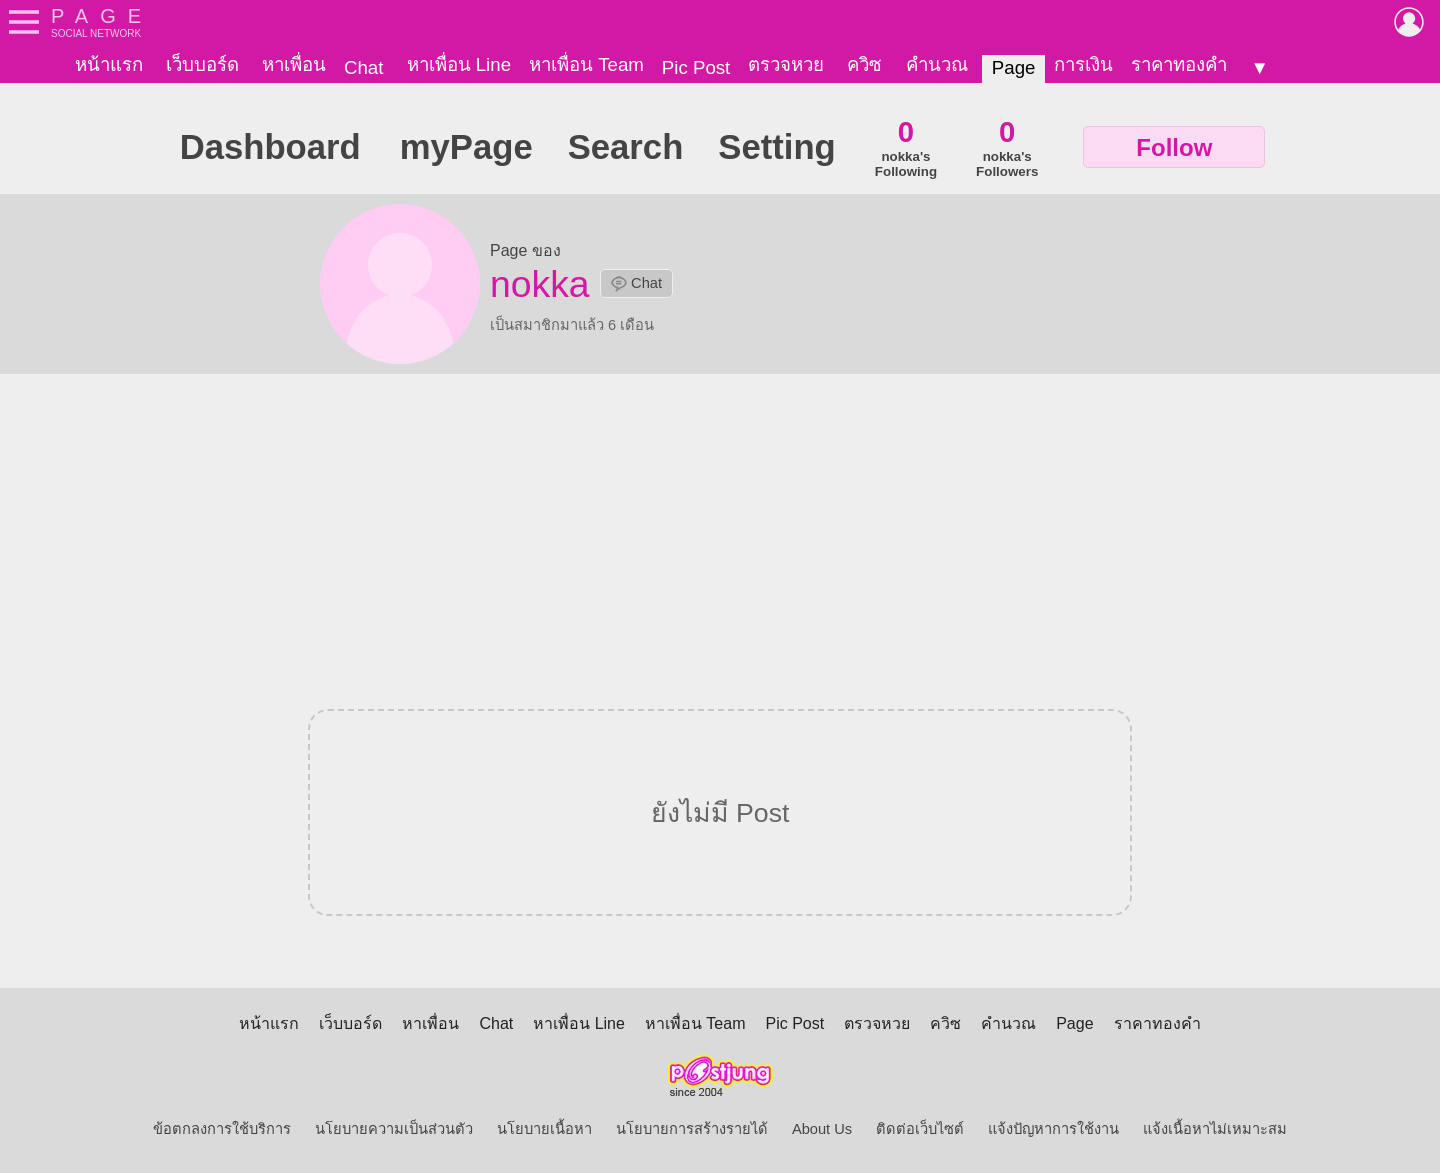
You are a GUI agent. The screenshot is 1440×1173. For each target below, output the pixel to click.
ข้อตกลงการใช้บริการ (222, 1129)
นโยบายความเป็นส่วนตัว (394, 1129)
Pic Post (696, 67)
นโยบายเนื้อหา (544, 1129)
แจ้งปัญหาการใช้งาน (1053, 1129)
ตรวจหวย (786, 64)
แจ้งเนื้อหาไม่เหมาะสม (1215, 1129)
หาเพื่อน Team (586, 64)
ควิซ (864, 64)
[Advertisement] (720, 529)
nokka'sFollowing (906, 147)
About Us (822, 1129)
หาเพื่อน (294, 64)
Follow (1174, 147)
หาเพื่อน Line (459, 64)
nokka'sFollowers (1007, 147)
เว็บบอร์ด (202, 64)
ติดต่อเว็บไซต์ (920, 1129)
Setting (776, 147)
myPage (466, 147)
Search (626, 147)
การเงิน (1083, 64)
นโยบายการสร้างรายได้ (692, 1129)
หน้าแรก (109, 64)
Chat (363, 67)
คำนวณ (937, 64)
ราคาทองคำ (1179, 64)
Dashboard (270, 147)
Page (1014, 67)
